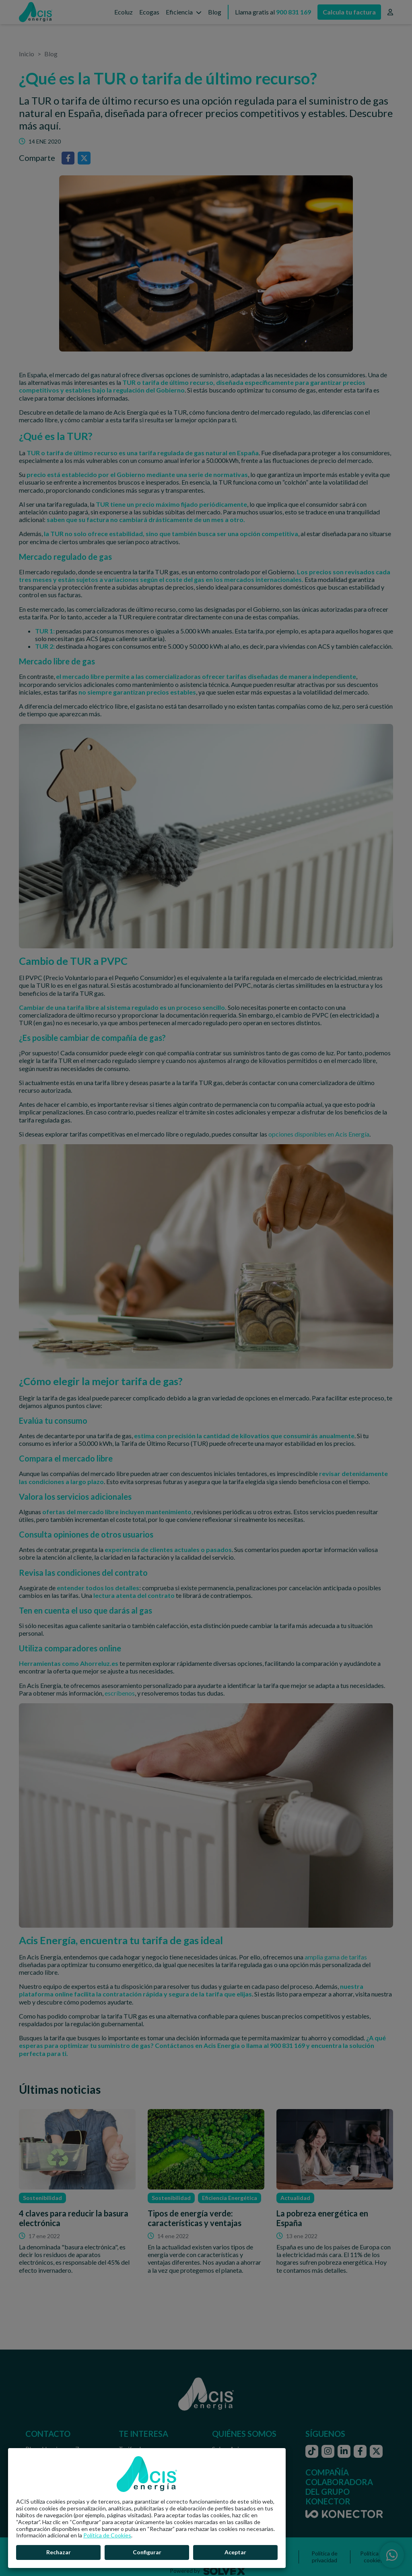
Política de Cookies (107, 2535)
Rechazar (58, 2552)
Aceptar (235, 2552)
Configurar (147, 2552)
